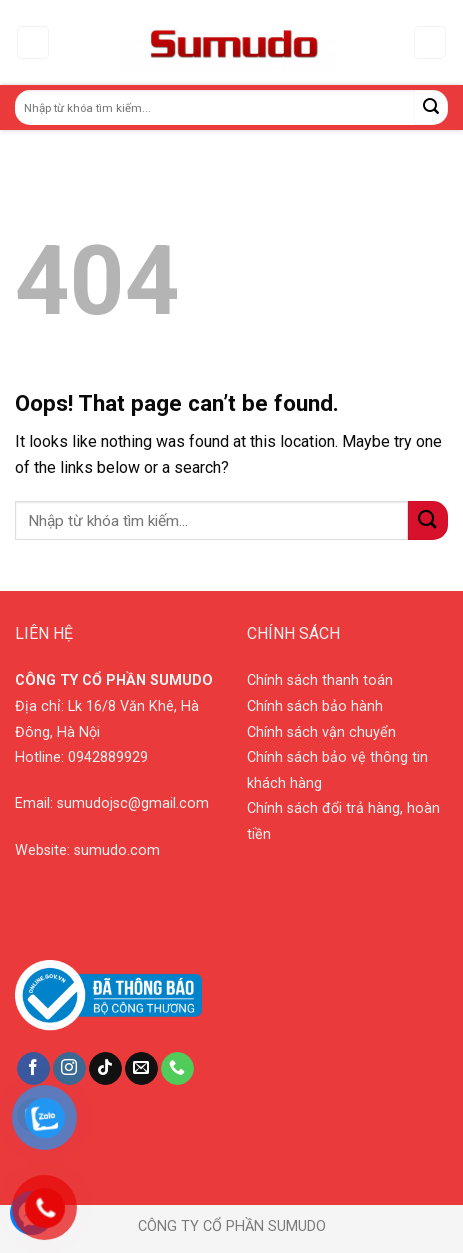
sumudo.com (117, 850)
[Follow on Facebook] (33, 1069)
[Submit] (431, 107)
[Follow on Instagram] (69, 1069)
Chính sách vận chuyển (321, 732)
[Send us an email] (141, 1069)
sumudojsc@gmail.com (133, 803)
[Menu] (33, 42)
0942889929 (108, 757)
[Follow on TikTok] (105, 1069)
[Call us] (177, 1069)
